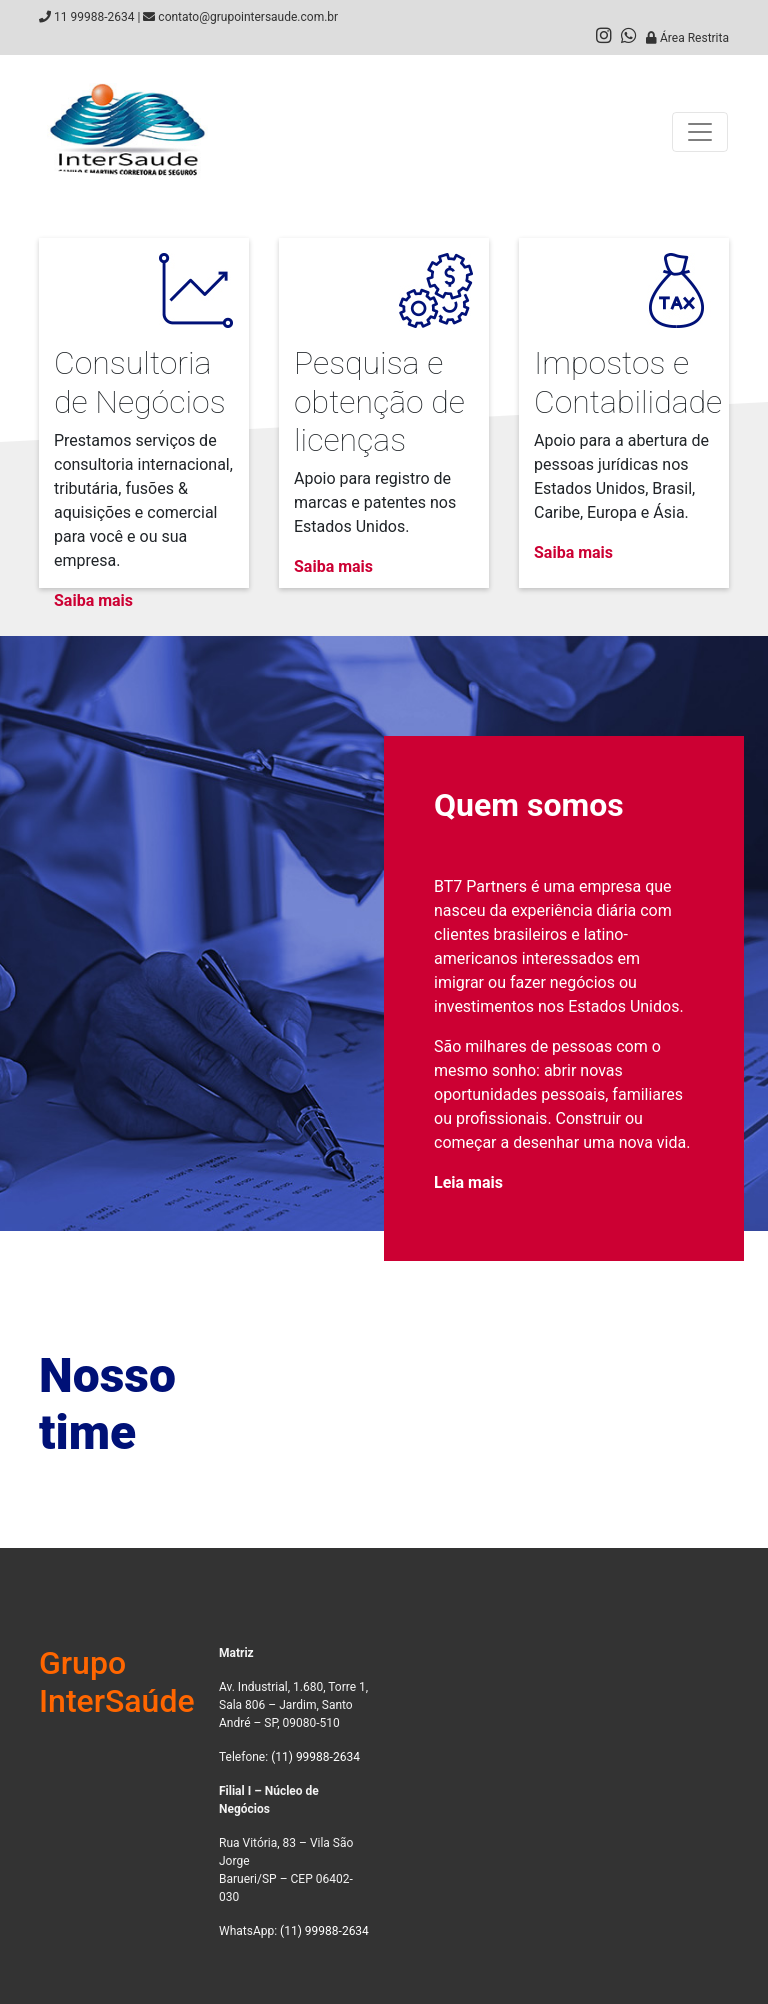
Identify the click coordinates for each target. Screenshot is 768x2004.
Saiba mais (93, 600)
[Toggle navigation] (700, 132)
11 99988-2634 (94, 17)
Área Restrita (687, 38)
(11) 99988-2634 (315, 1757)
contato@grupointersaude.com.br (248, 17)
